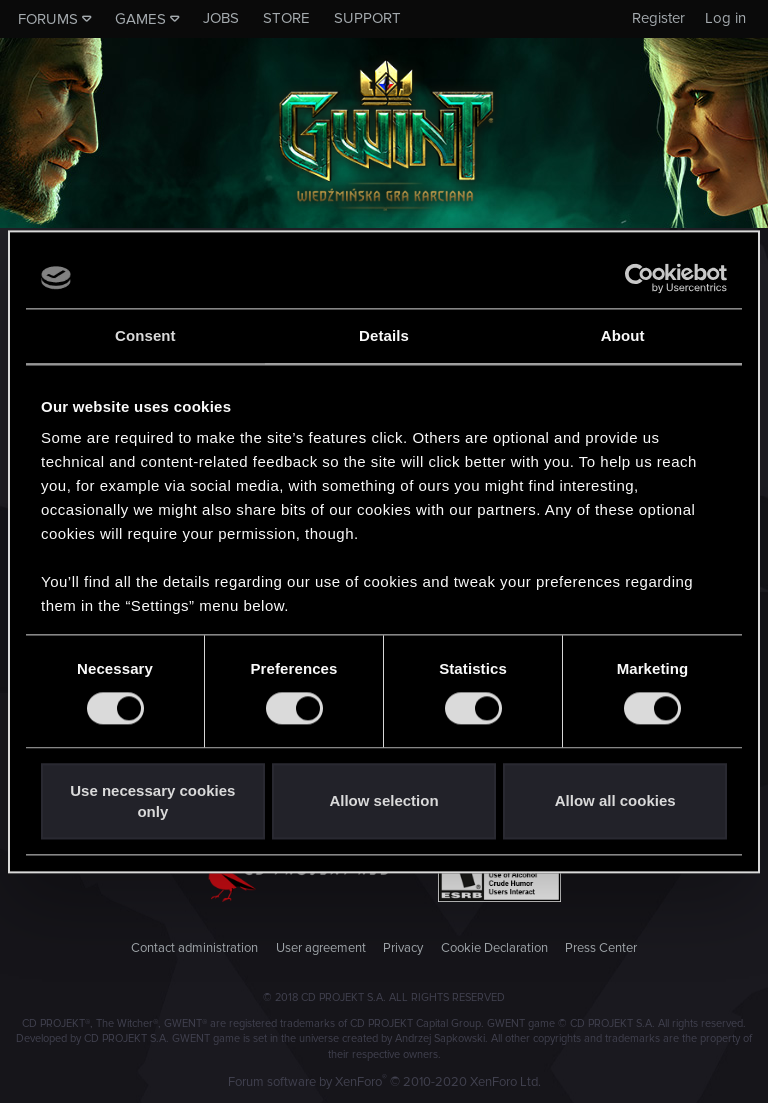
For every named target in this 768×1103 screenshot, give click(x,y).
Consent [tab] (145, 335)
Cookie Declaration (494, 948)
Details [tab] (384, 335)
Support (367, 18)
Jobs (221, 18)
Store (286, 18)
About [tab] (623, 335)
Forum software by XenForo (384, 1082)
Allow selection (383, 801)
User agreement (321, 948)
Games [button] (140, 19)
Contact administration (194, 948)
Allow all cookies (615, 801)
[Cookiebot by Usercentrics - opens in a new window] (639, 278)
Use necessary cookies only (152, 801)
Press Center (601, 948)
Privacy (403, 948)
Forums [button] (48, 19)
